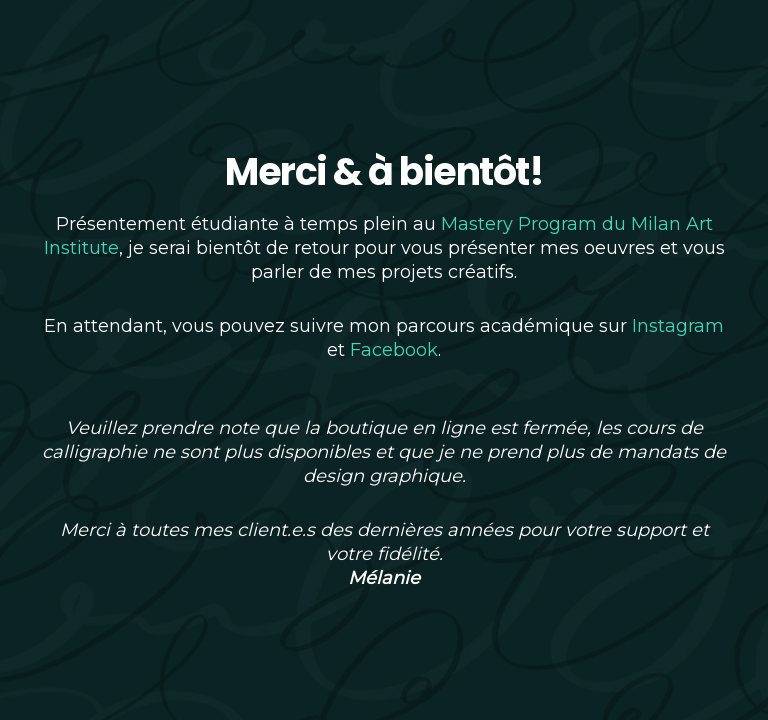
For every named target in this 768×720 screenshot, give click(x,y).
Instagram (678, 326)
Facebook (394, 350)
